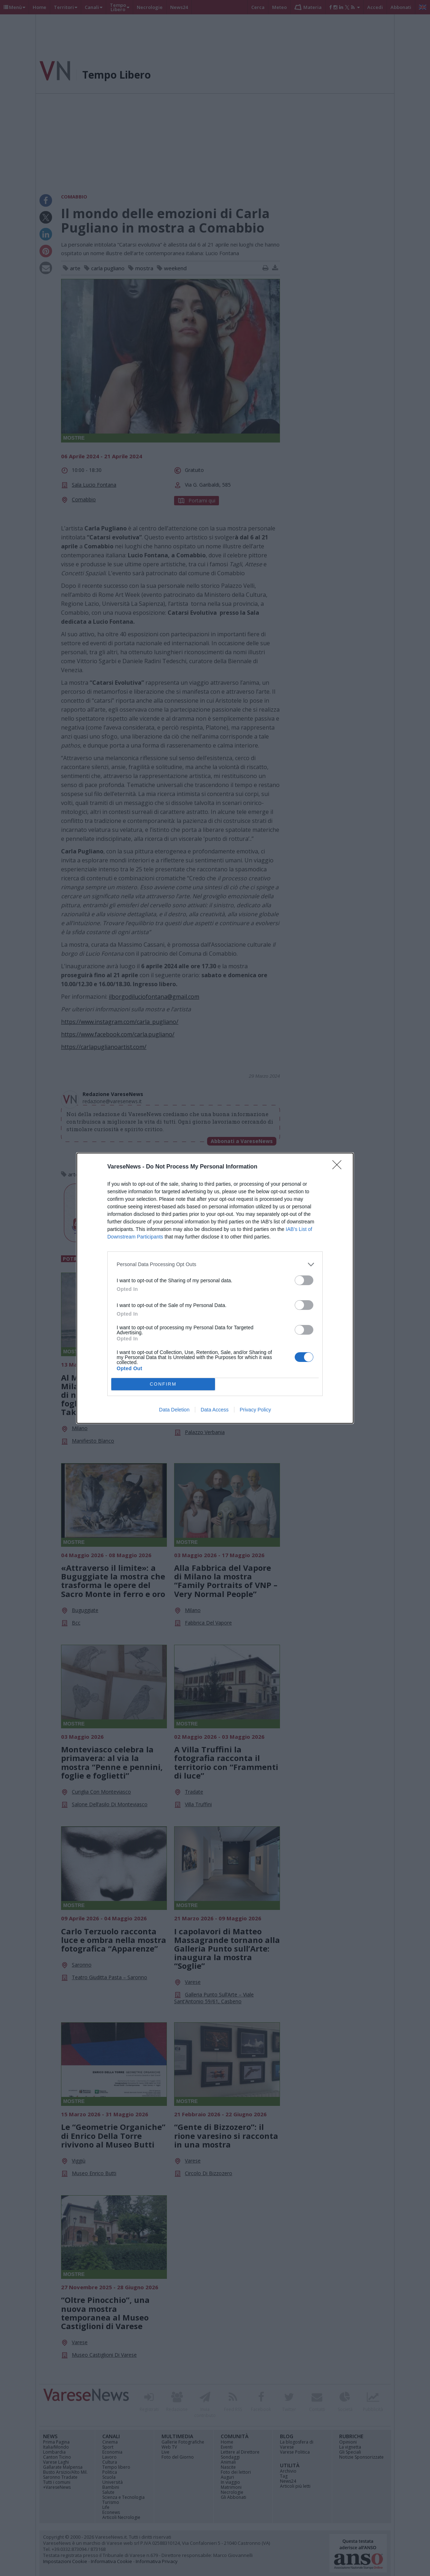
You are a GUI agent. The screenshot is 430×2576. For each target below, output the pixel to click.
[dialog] (215, 1288)
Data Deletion (174, 1410)
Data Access (215, 1410)
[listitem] (215, 1264)
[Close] (339, 1167)
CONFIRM (163, 1384)
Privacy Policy (255, 1410)
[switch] (304, 1280)
